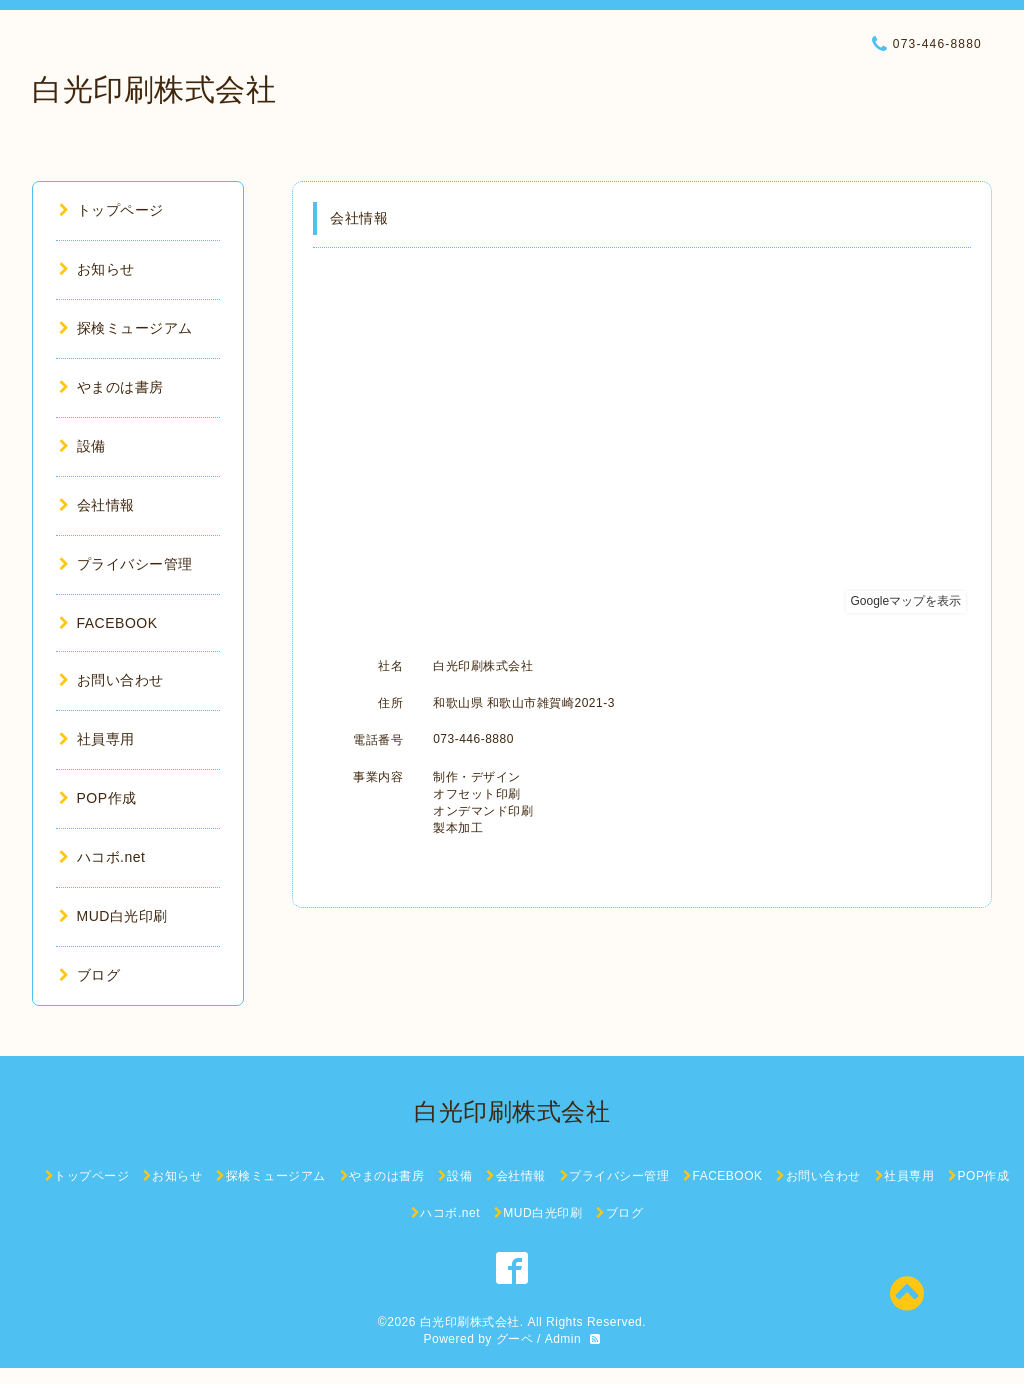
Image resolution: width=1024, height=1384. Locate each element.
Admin (563, 1339)
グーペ (515, 1339)
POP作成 (98, 798)
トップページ (111, 210)
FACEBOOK (108, 623)
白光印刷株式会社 (154, 89)
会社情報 (97, 505)
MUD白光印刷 (113, 916)
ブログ (89, 975)
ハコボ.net (102, 857)
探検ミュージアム (126, 328)
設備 (82, 446)
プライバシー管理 (126, 564)
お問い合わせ (111, 680)
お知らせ (97, 269)
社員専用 (97, 739)
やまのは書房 (111, 387)
